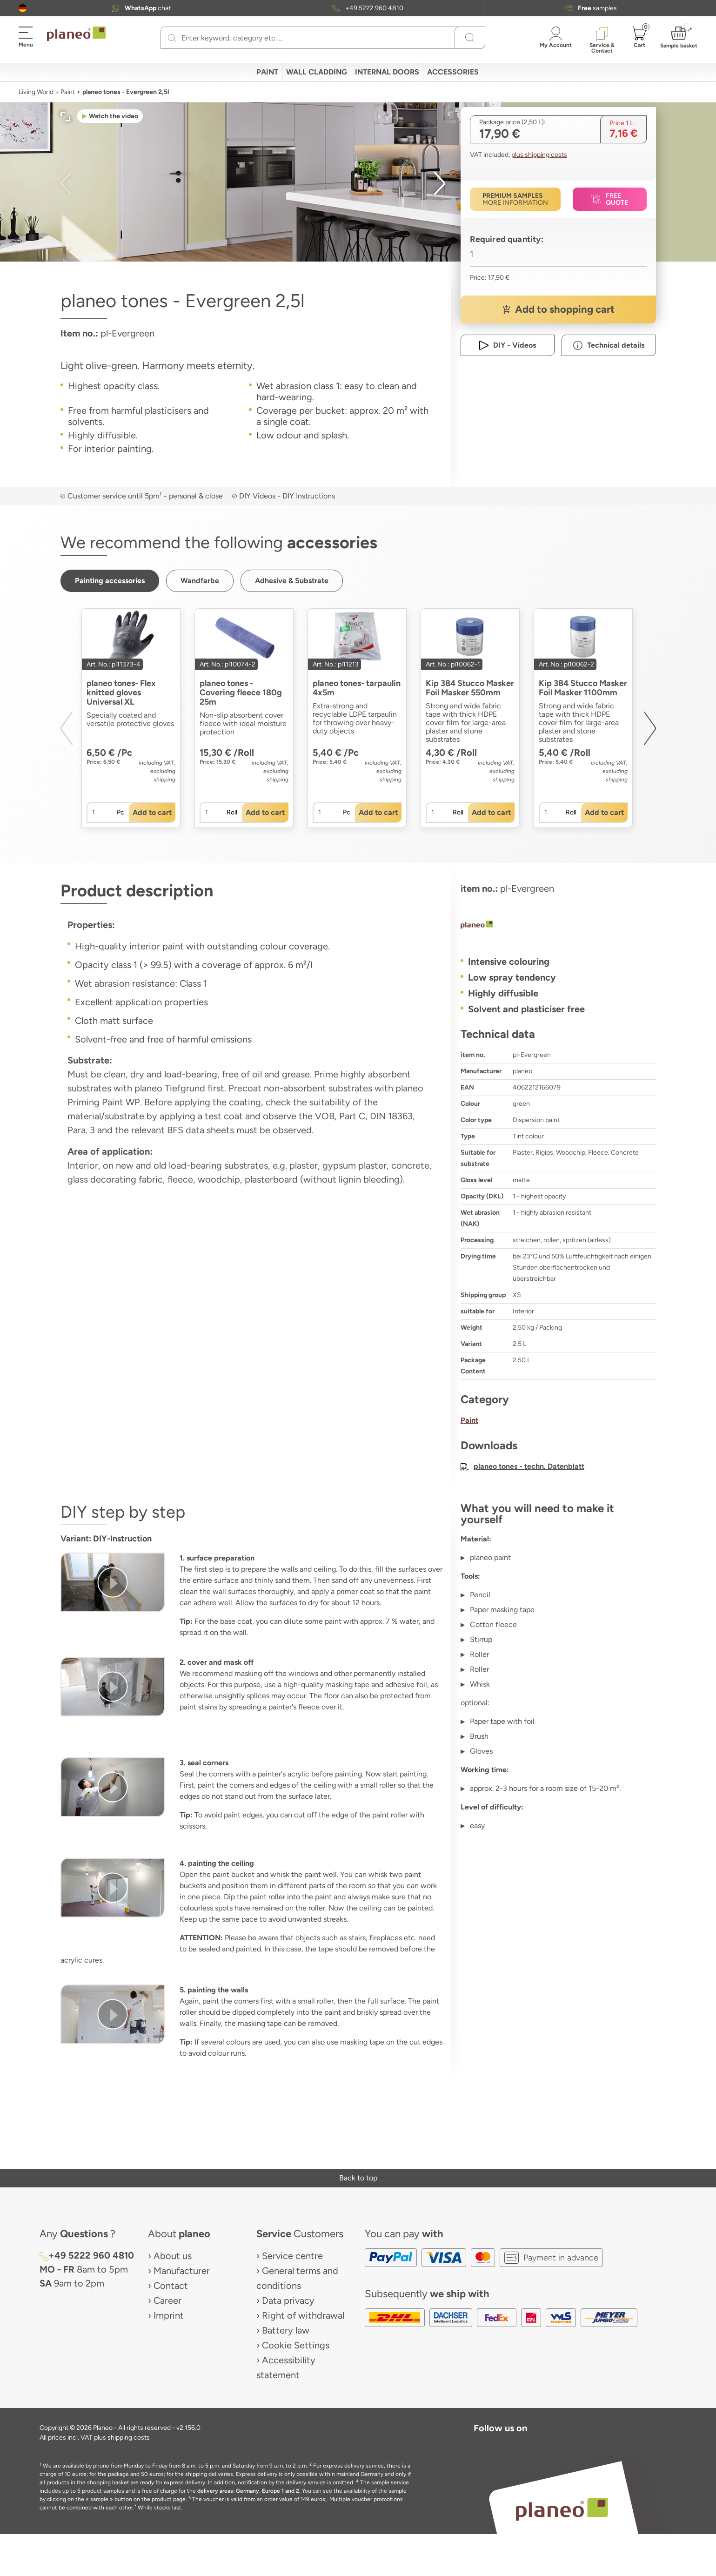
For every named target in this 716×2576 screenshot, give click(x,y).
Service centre (292, 2255)
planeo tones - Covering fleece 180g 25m (241, 692)
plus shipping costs (539, 155)
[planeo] (558, 925)
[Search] (172, 37)
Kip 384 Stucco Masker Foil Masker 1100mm (583, 688)
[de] (23, 8)
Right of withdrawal (303, 2315)
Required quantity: (506, 239)
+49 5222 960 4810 (374, 8)
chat (148, 8)
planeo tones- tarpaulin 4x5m (357, 688)
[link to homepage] (76, 34)
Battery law (285, 2330)
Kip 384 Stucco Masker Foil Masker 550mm (470, 688)
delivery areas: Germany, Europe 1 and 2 (248, 2491)
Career (167, 2300)
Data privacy (288, 2300)
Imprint (169, 2315)
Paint (67, 92)
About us (173, 2255)
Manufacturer (182, 2270)
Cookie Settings (295, 2345)
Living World (36, 92)
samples (597, 8)
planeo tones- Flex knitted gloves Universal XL (121, 692)
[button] (23, 8)
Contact (171, 2285)
